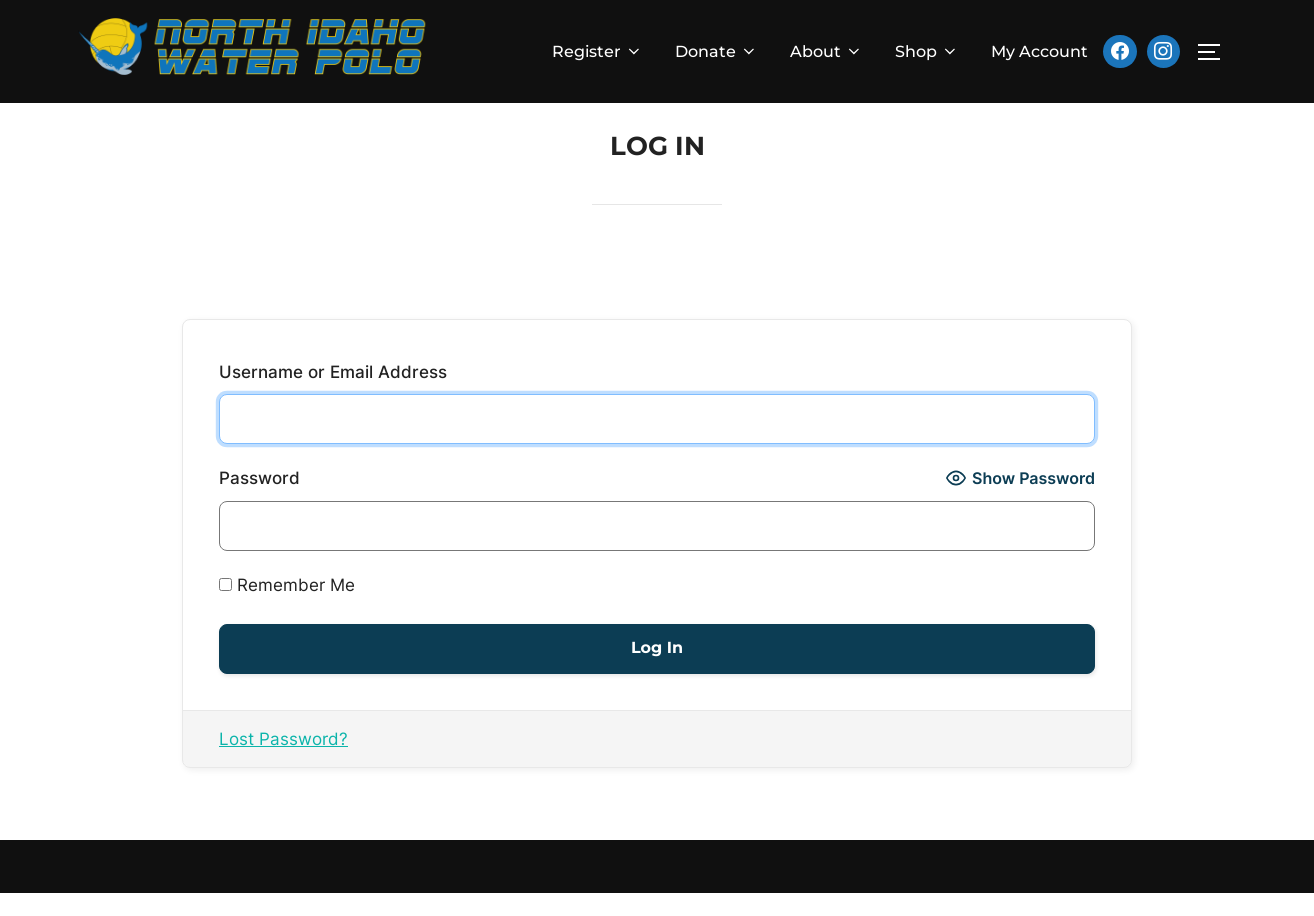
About (826, 51)
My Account (1039, 51)
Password (259, 501)
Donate (716, 51)
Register (597, 51)
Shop (927, 51)
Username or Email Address (333, 395)
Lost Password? (283, 762)
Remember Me (287, 608)
